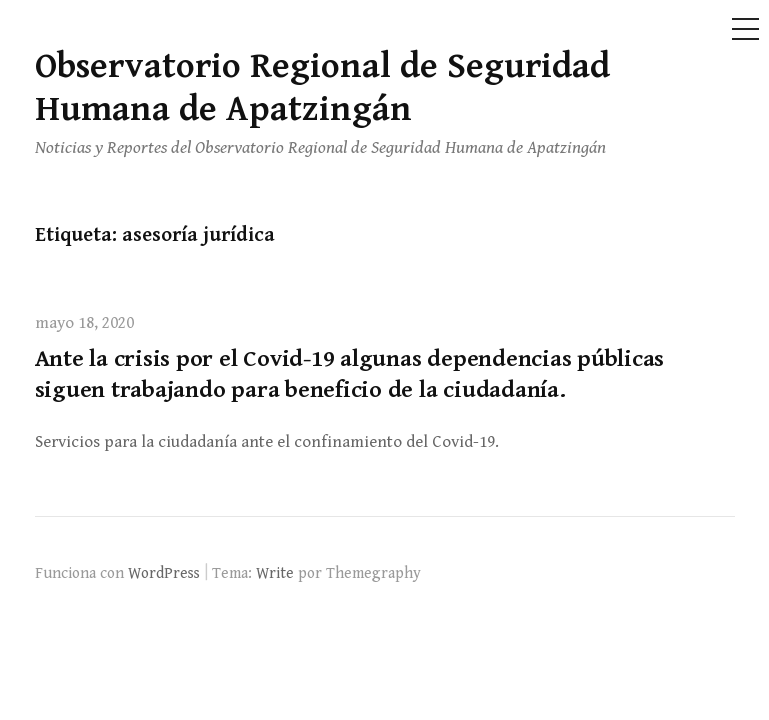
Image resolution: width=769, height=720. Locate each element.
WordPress (164, 573)
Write (275, 573)
